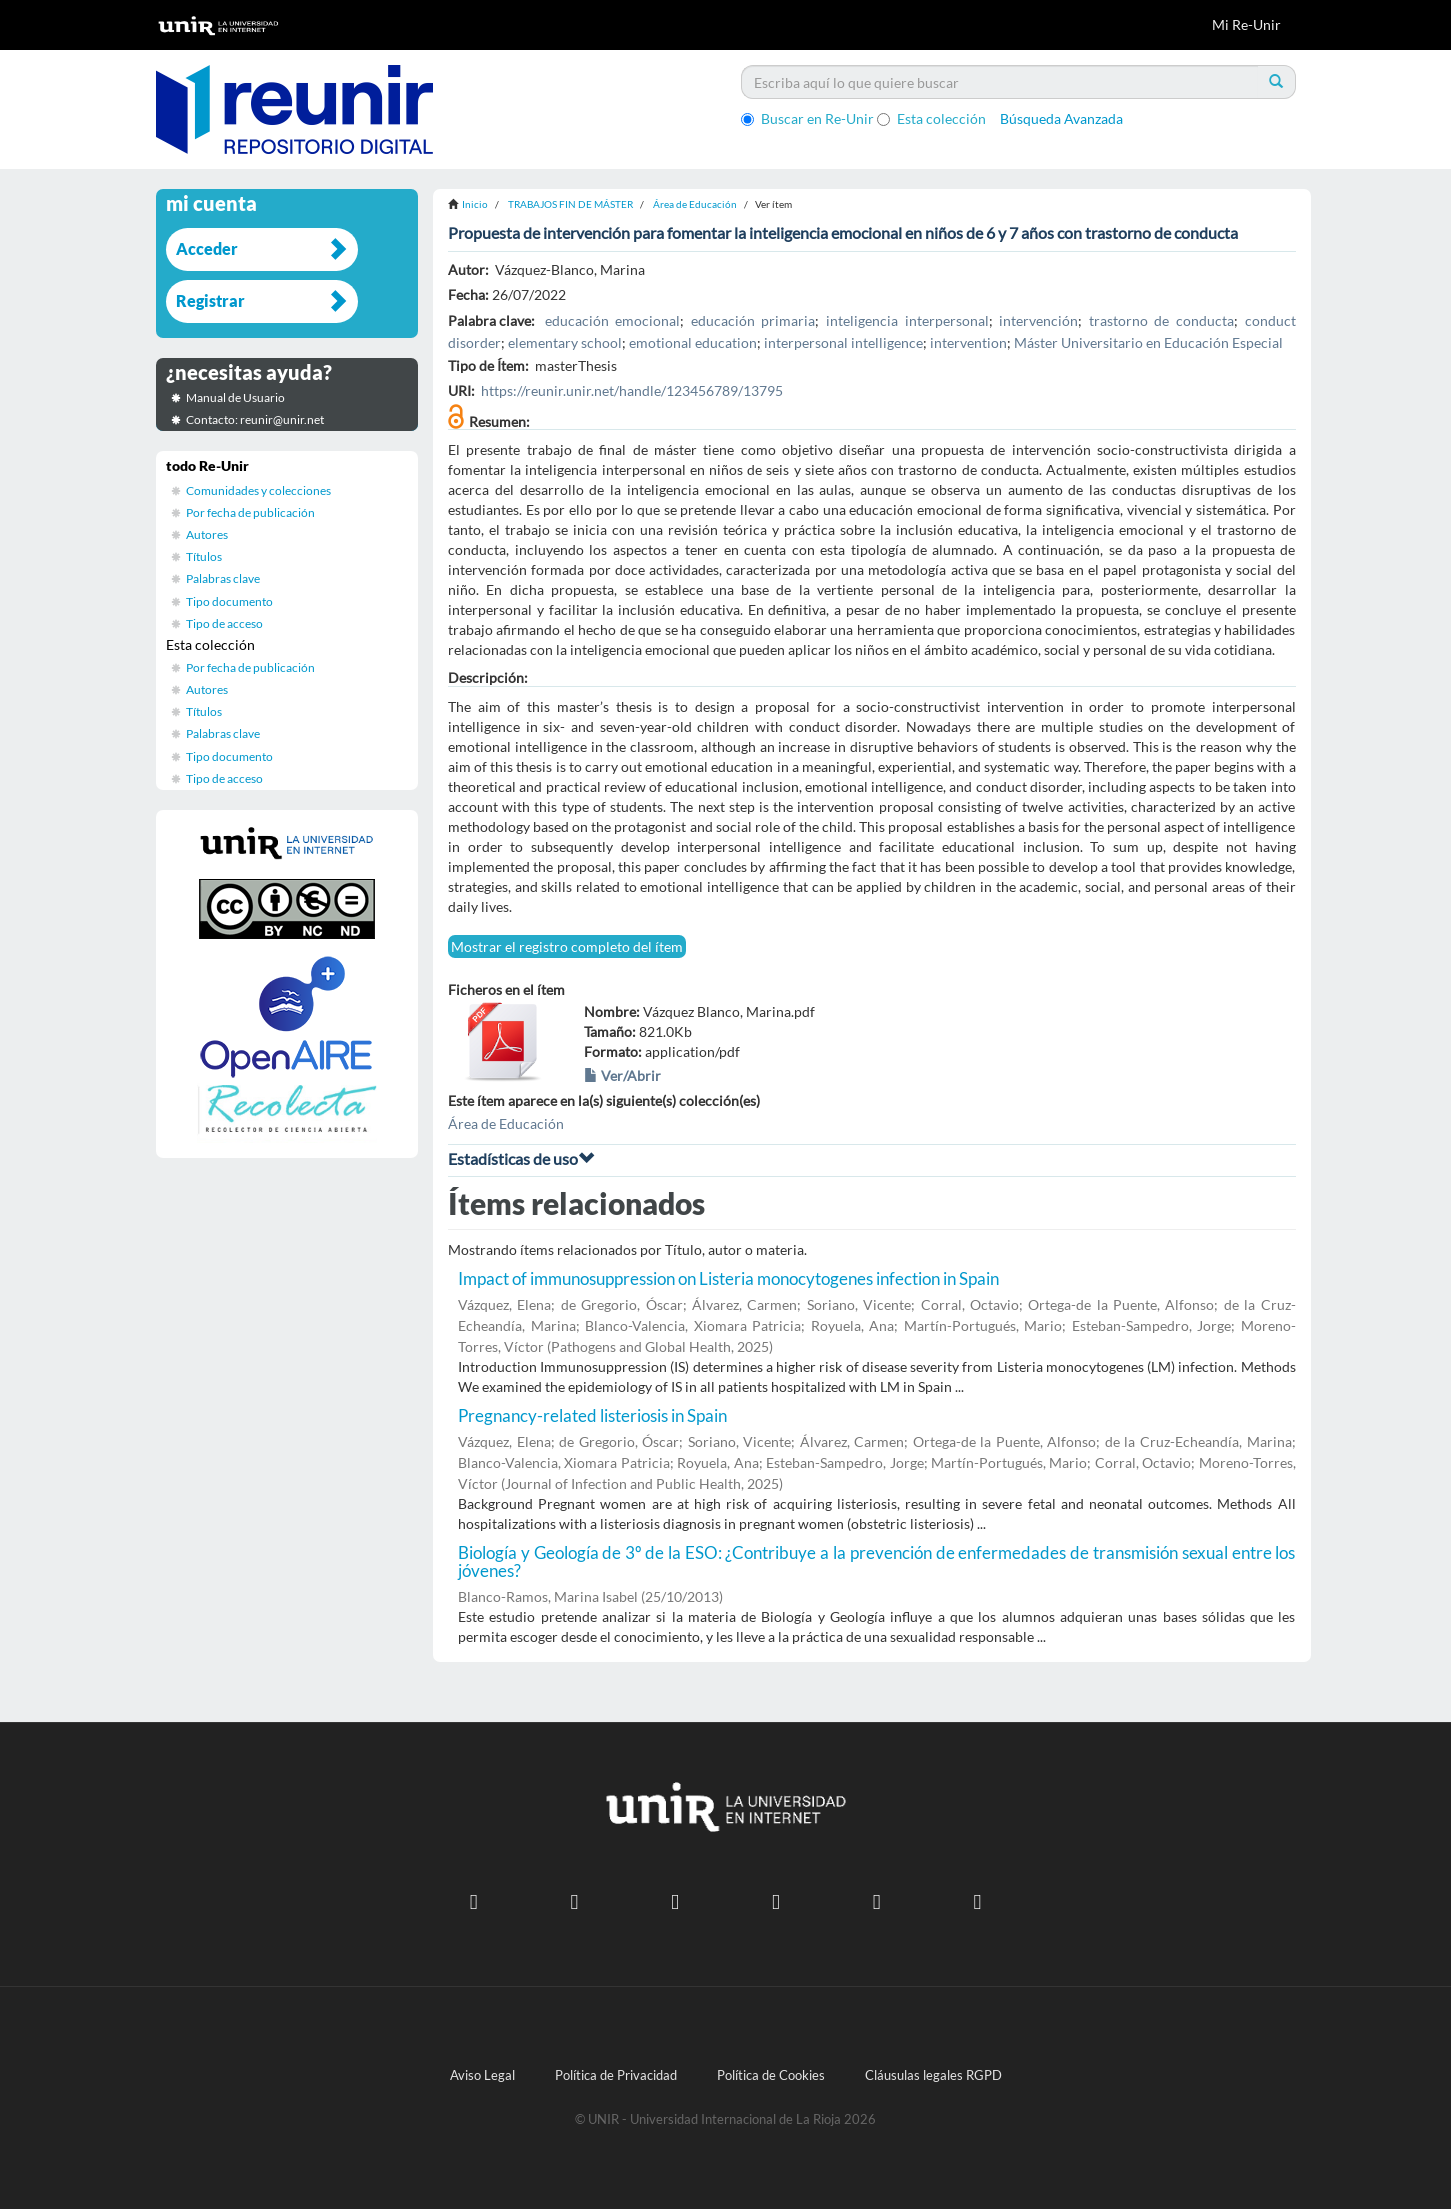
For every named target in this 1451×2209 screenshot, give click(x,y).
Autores (207, 534)
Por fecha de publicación (250, 512)
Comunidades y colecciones (258, 490)
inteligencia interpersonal (907, 320)
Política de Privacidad (616, 2075)
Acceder (207, 248)
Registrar (210, 300)
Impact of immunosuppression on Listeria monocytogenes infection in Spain (728, 1278)
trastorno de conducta (1161, 320)
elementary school (565, 342)
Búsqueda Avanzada (1061, 118)
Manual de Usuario (235, 397)
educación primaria (753, 320)
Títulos (204, 556)
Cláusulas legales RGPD (933, 2075)
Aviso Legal (482, 2075)
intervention (968, 342)
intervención (1038, 320)
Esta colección (931, 118)
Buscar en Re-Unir (807, 118)
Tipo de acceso (224, 623)
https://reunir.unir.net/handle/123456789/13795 (632, 390)
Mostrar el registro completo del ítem (567, 946)
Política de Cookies (771, 2075)
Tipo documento (229, 601)
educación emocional (613, 320)
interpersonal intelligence (843, 342)
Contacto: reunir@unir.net (255, 419)
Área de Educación (695, 204)
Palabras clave (223, 578)
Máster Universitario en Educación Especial (1148, 342)
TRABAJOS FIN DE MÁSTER (570, 204)
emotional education (693, 342)
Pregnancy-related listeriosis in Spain (592, 1415)
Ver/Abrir (622, 1075)
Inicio (475, 204)
